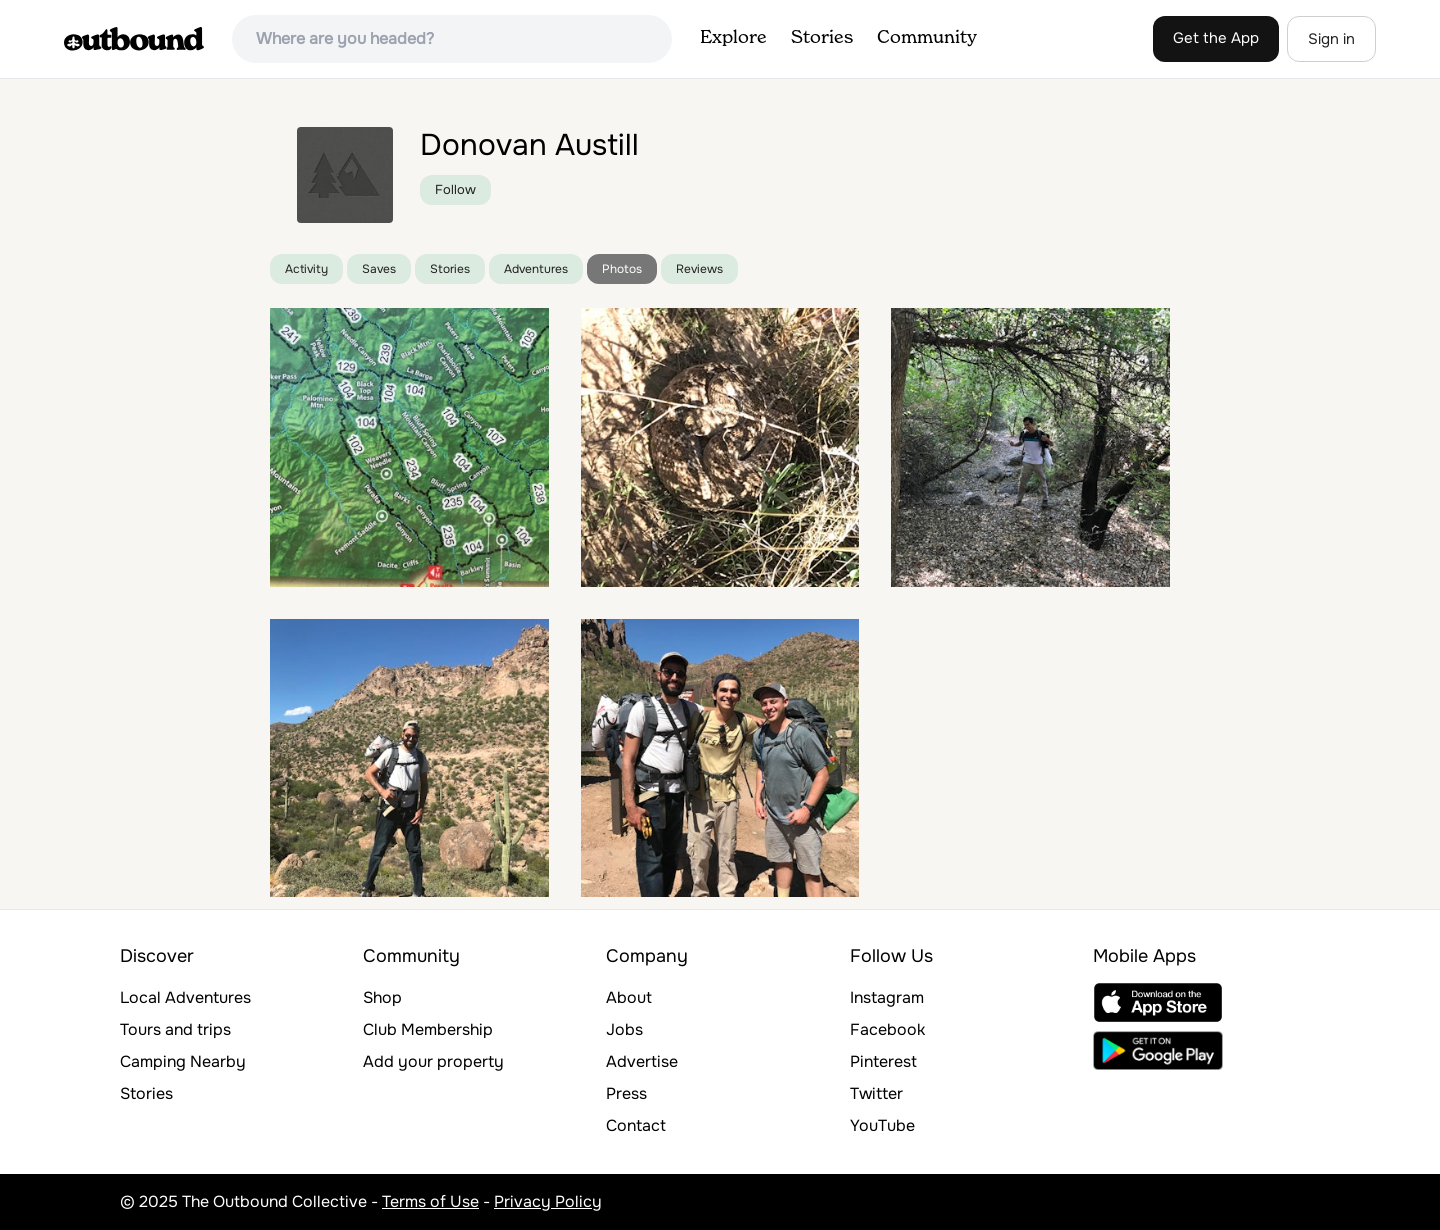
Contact (636, 1125)
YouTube (882, 1125)
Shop (382, 997)
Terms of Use (430, 1201)
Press (626, 1093)
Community (927, 38)
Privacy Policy (548, 1201)
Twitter (876, 1093)
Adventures (536, 269)
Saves (379, 269)
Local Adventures (185, 997)
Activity (306, 269)
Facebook (887, 1029)
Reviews (699, 269)
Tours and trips (175, 1029)
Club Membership (428, 1029)
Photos (622, 269)
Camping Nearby (183, 1061)
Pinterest (883, 1061)
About (629, 997)
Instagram (887, 997)
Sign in (1331, 39)
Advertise (642, 1061)
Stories (822, 38)
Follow (455, 189)
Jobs (624, 1029)
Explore (733, 38)
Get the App (1216, 38)
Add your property (433, 1061)
